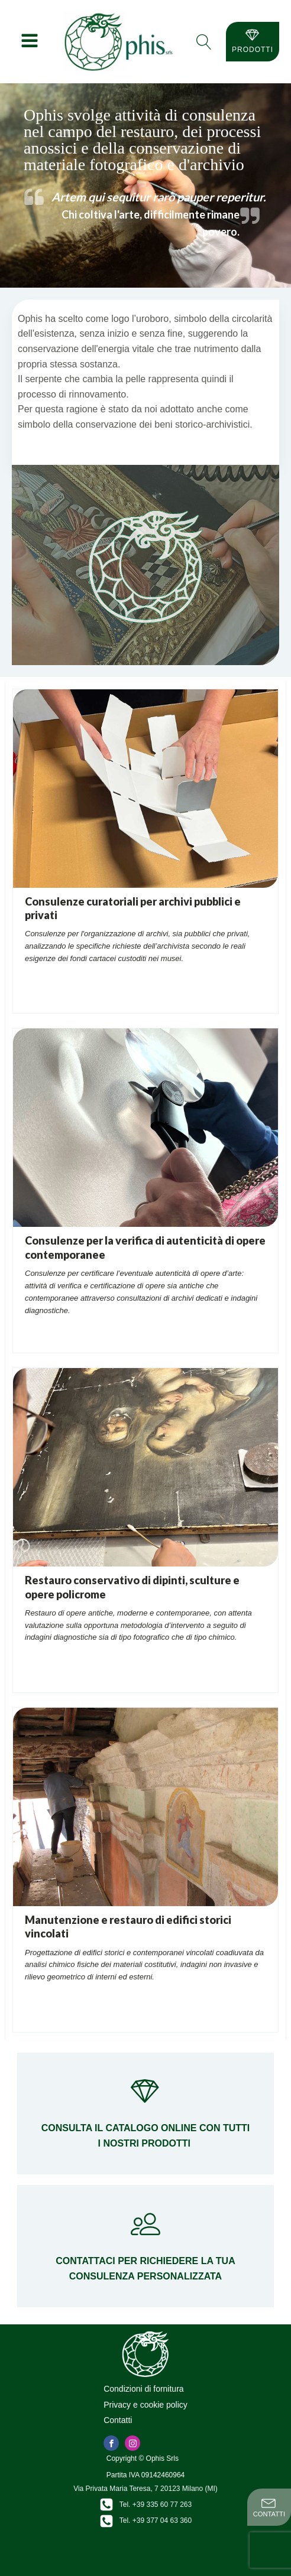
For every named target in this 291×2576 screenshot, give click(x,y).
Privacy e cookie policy (145, 2404)
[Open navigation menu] (30, 42)
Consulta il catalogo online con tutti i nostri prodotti (145, 2135)
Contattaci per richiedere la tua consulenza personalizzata (145, 2268)
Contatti (118, 2420)
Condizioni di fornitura (143, 2388)
